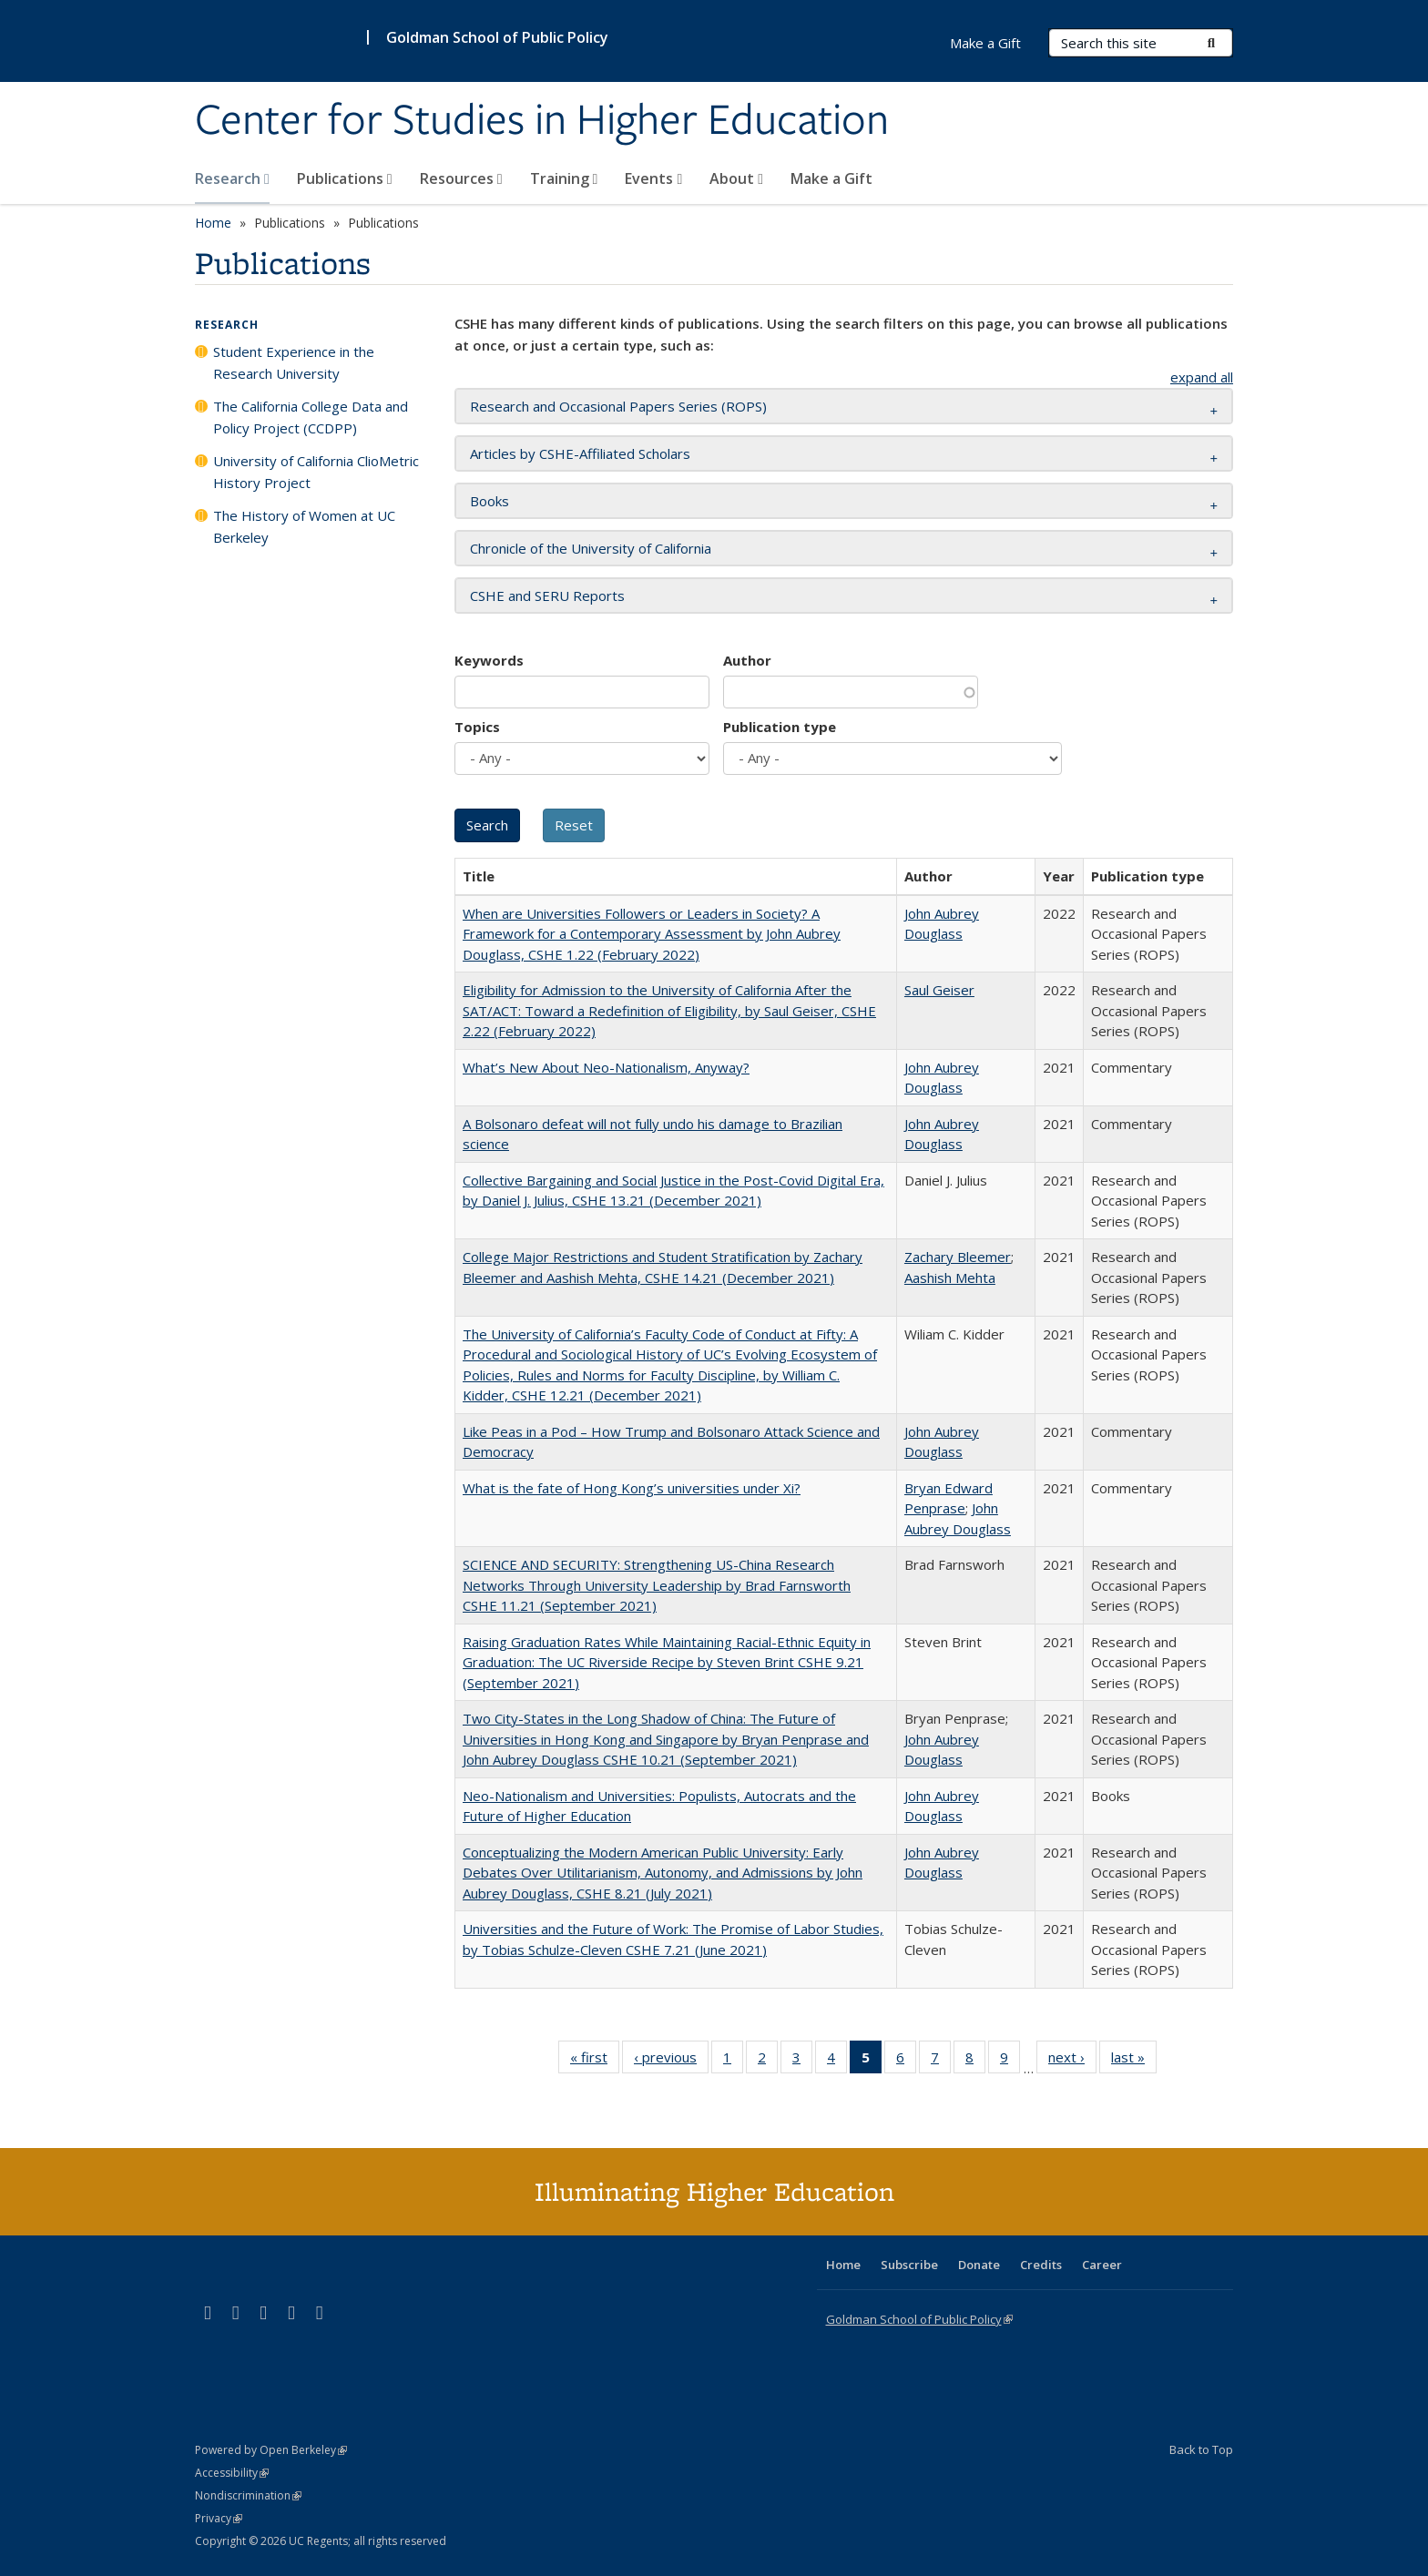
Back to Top (1201, 2449)
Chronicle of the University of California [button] (590, 548)
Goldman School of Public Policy (497, 37)
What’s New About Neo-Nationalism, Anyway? (606, 1067)
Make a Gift (831, 178)
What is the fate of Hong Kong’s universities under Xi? (632, 1488)
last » (1134, 2060)
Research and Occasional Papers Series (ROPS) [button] (618, 406)
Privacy (218, 2518)
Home (213, 222)
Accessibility (232, 2472)
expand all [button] (1201, 377)
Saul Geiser (939, 990)
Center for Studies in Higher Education (542, 121)
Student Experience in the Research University (293, 362)
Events (653, 178)
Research (232, 178)
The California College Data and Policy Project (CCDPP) (310, 417)
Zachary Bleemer (957, 1256)
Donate (979, 2264)
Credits (1041, 2264)
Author (747, 660)
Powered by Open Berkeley (271, 2450)
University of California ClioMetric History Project (316, 472)
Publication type (779, 727)
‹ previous (671, 2060)
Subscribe (909, 2264)
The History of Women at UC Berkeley (304, 526)
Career (1102, 2264)
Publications (345, 178)
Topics (477, 727)
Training (564, 178)
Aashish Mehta (949, 1277)
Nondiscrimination (248, 2495)
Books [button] (489, 501)
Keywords (489, 660)
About (736, 178)
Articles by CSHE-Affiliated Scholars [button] (580, 453)
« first (594, 2060)
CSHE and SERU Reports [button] (547, 595)
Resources (461, 178)
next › (1072, 2060)
